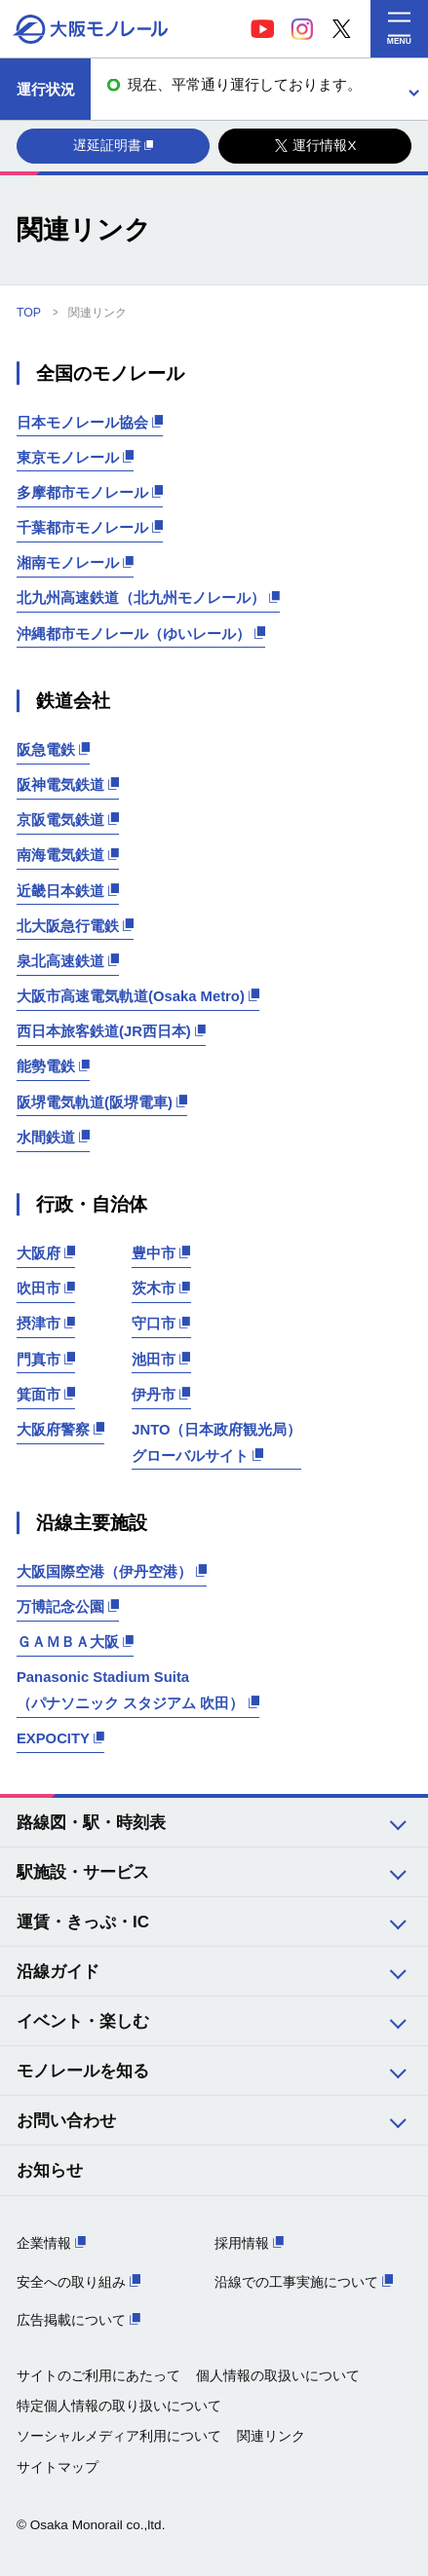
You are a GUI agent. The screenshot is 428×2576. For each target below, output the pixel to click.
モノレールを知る (83, 2071)
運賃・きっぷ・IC (83, 1922)
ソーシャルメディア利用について (119, 2436)
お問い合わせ (66, 2120)
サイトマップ (57, 2467)
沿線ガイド (58, 1971)
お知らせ (50, 2170)
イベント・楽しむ (83, 2021)
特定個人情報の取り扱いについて (119, 2406)
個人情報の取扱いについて (278, 2376)
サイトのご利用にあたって (98, 2376)
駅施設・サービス (83, 1872)
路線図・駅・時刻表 (91, 1822)
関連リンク (271, 2436)
